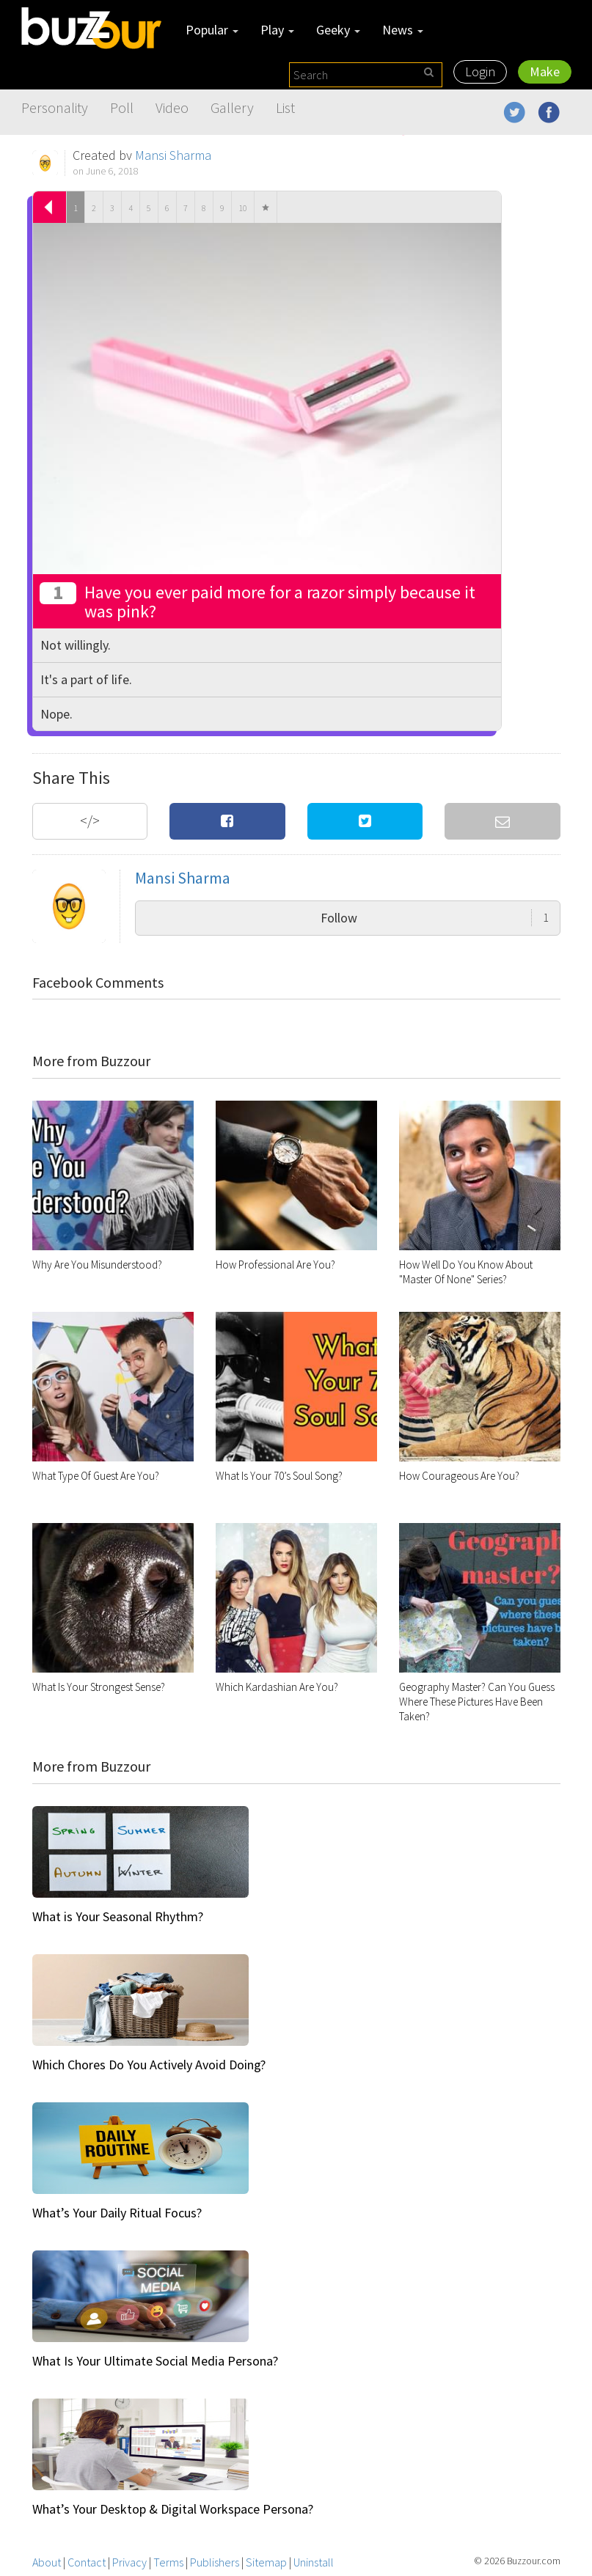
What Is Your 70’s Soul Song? (279, 1476)
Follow (435, 917)
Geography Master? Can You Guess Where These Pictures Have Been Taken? (477, 1701)
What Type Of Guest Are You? (95, 1476)
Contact (86, 2562)
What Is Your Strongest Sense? (98, 1687)
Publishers (214, 2562)
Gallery (232, 107)
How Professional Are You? (275, 1265)
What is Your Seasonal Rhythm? (117, 1916)
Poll (122, 107)
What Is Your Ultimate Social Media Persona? (155, 2360)
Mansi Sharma (173, 155)
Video (172, 107)
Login (480, 71)
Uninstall (313, 2562)
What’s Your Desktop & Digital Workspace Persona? (172, 2508)
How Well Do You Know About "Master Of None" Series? (466, 1272)
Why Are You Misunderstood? (97, 1265)
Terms (168, 2562)
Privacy (129, 2562)
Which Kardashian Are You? (277, 1687)
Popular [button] (212, 29)
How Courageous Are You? (459, 1476)
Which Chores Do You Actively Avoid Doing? (149, 2064)
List (285, 107)
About (46, 2562)
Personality (54, 107)
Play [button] (277, 29)
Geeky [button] (338, 29)
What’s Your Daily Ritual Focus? (117, 2212)
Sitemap (266, 2562)
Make (545, 71)
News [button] (402, 29)
